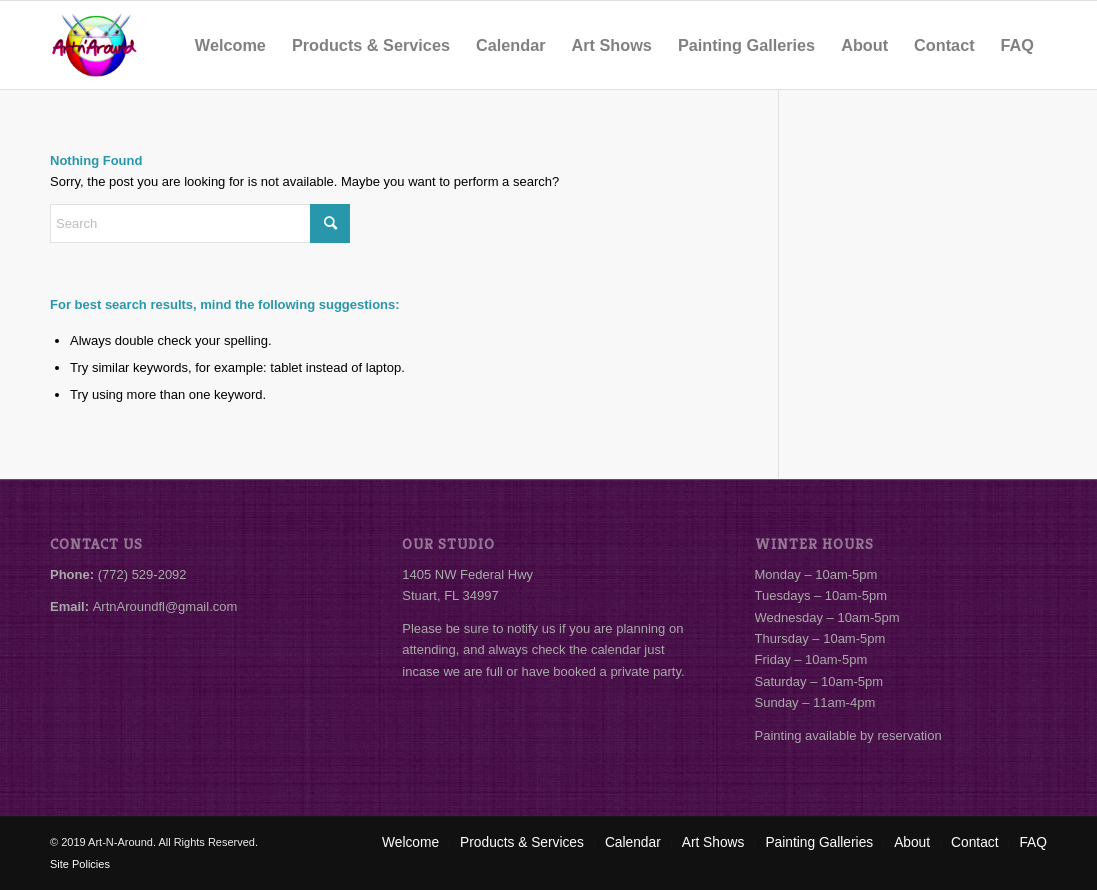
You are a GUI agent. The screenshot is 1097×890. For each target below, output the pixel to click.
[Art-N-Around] (94, 45)
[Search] (200, 223)
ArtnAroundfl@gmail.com (165, 606)
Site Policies (80, 864)
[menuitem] (230, 45)
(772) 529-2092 (142, 574)
